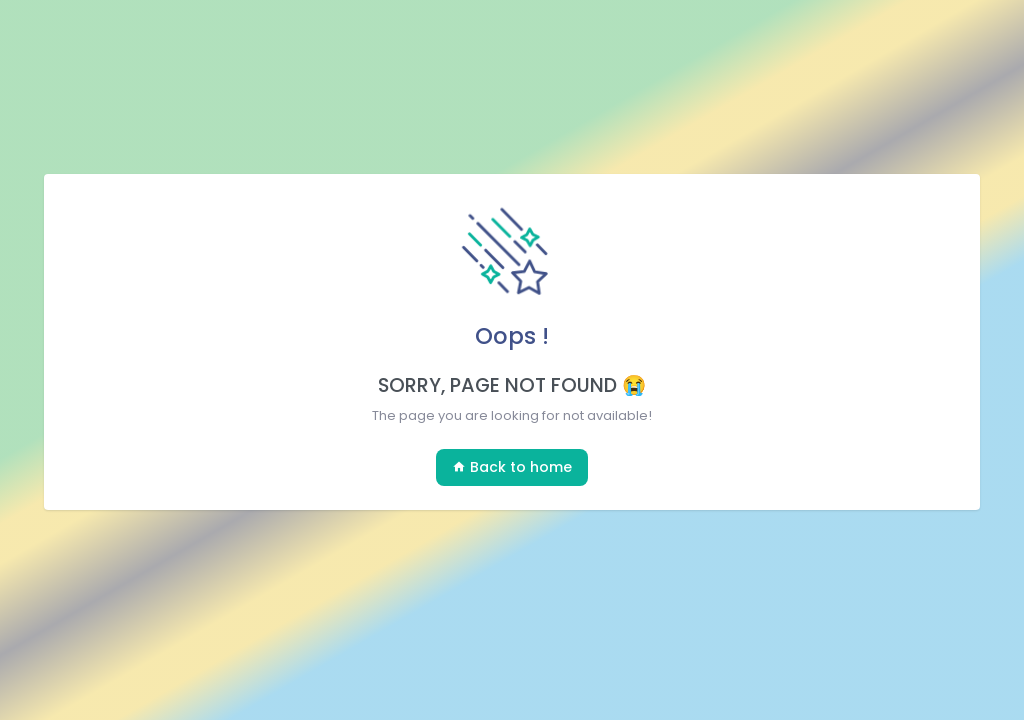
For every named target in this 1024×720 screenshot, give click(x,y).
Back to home (512, 467)
